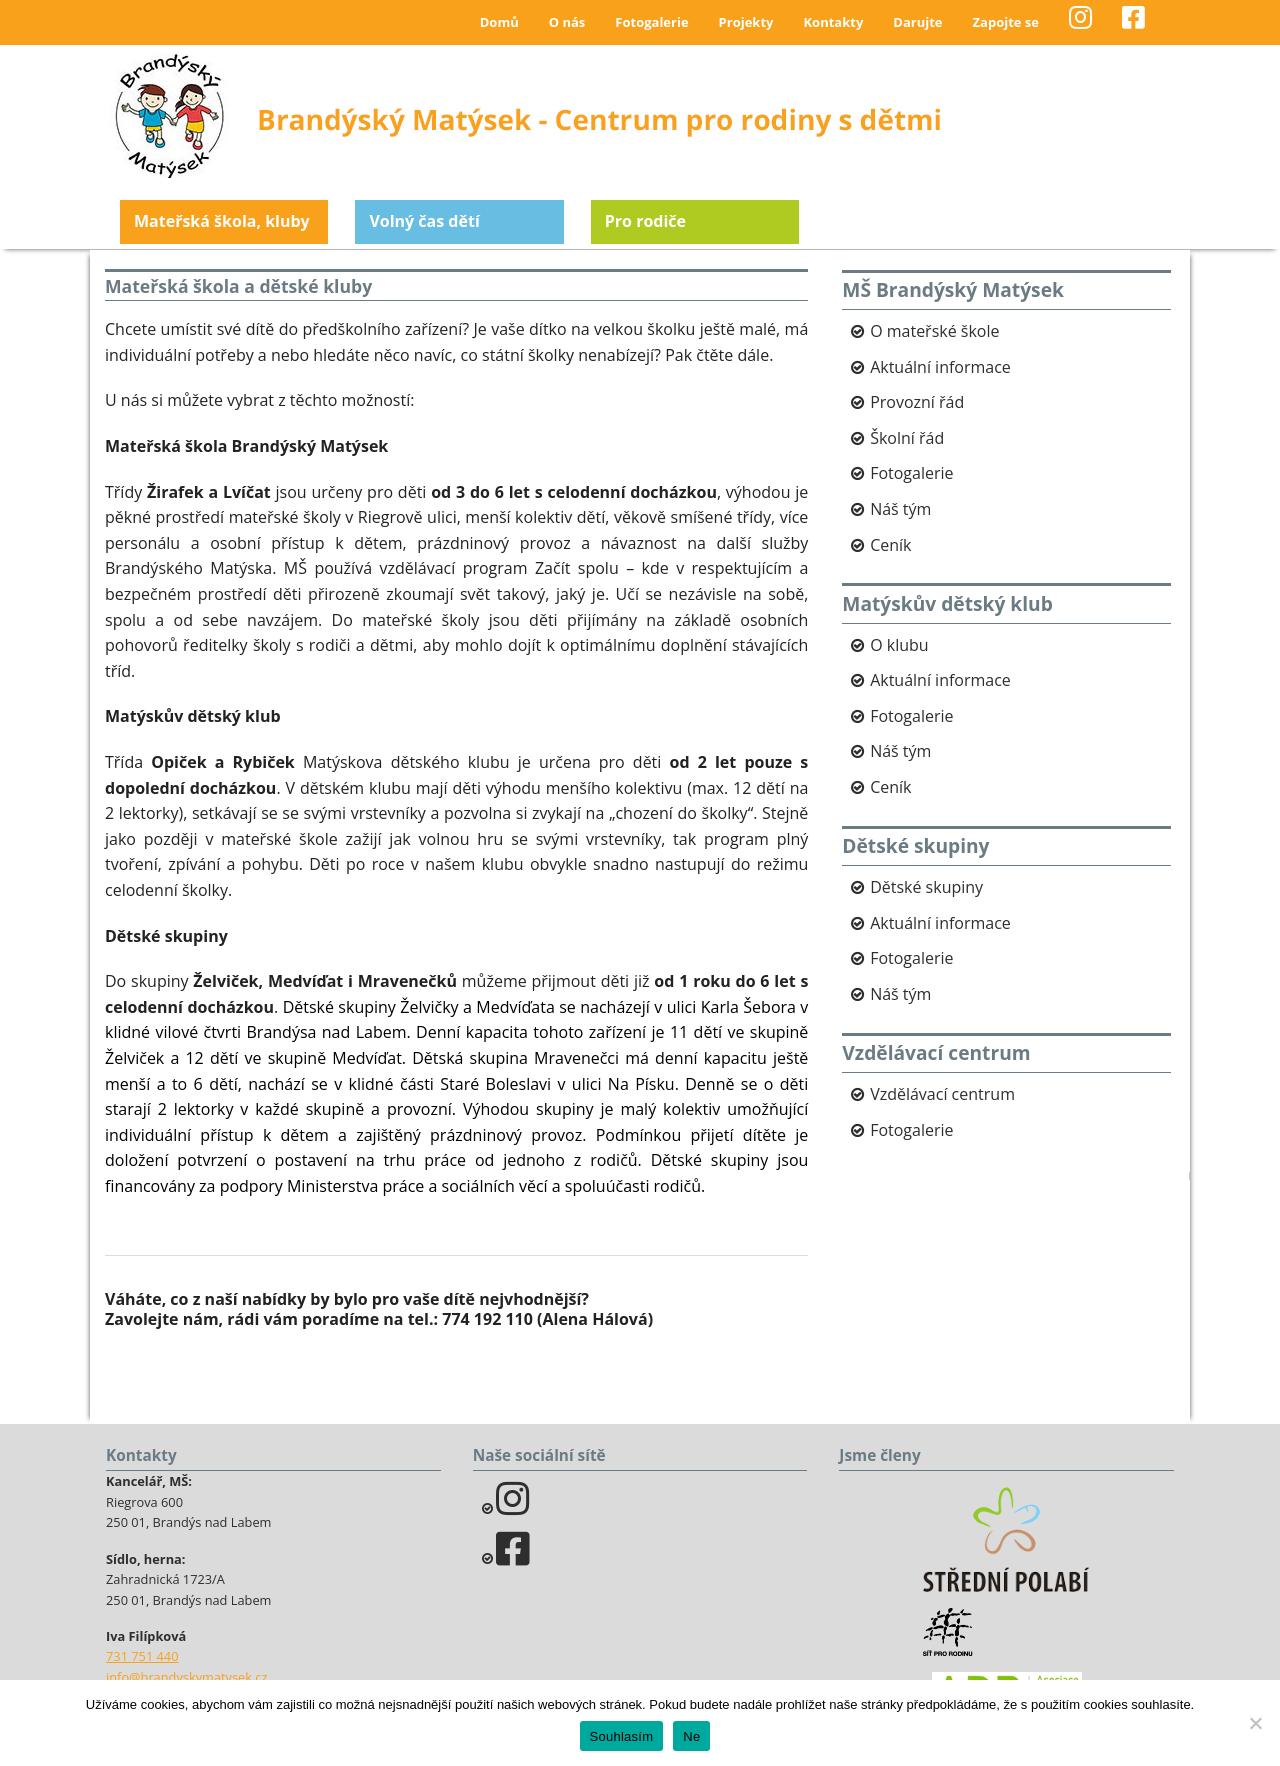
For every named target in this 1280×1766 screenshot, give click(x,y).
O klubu (899, 645)
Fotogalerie (651, 22)
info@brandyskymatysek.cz (186, 1677)
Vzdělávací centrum (942, 1094)
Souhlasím (622, 1736)
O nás (567, 22)
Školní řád (907, 438)
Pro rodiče (645, 221)
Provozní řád (917, 402)
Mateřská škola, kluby (222, 221)
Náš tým (900, 509)
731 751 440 (142, 1656)
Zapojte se (1006, 22)
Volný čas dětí (424, 221)
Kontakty (833, 22)
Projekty (746, 22)
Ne (691, 1736)
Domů (499, 22)
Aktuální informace (940, 367)
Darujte (917, 22)
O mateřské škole (934, 331)
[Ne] (1255, 1723)
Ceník (890, 545)
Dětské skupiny (926, 887)
